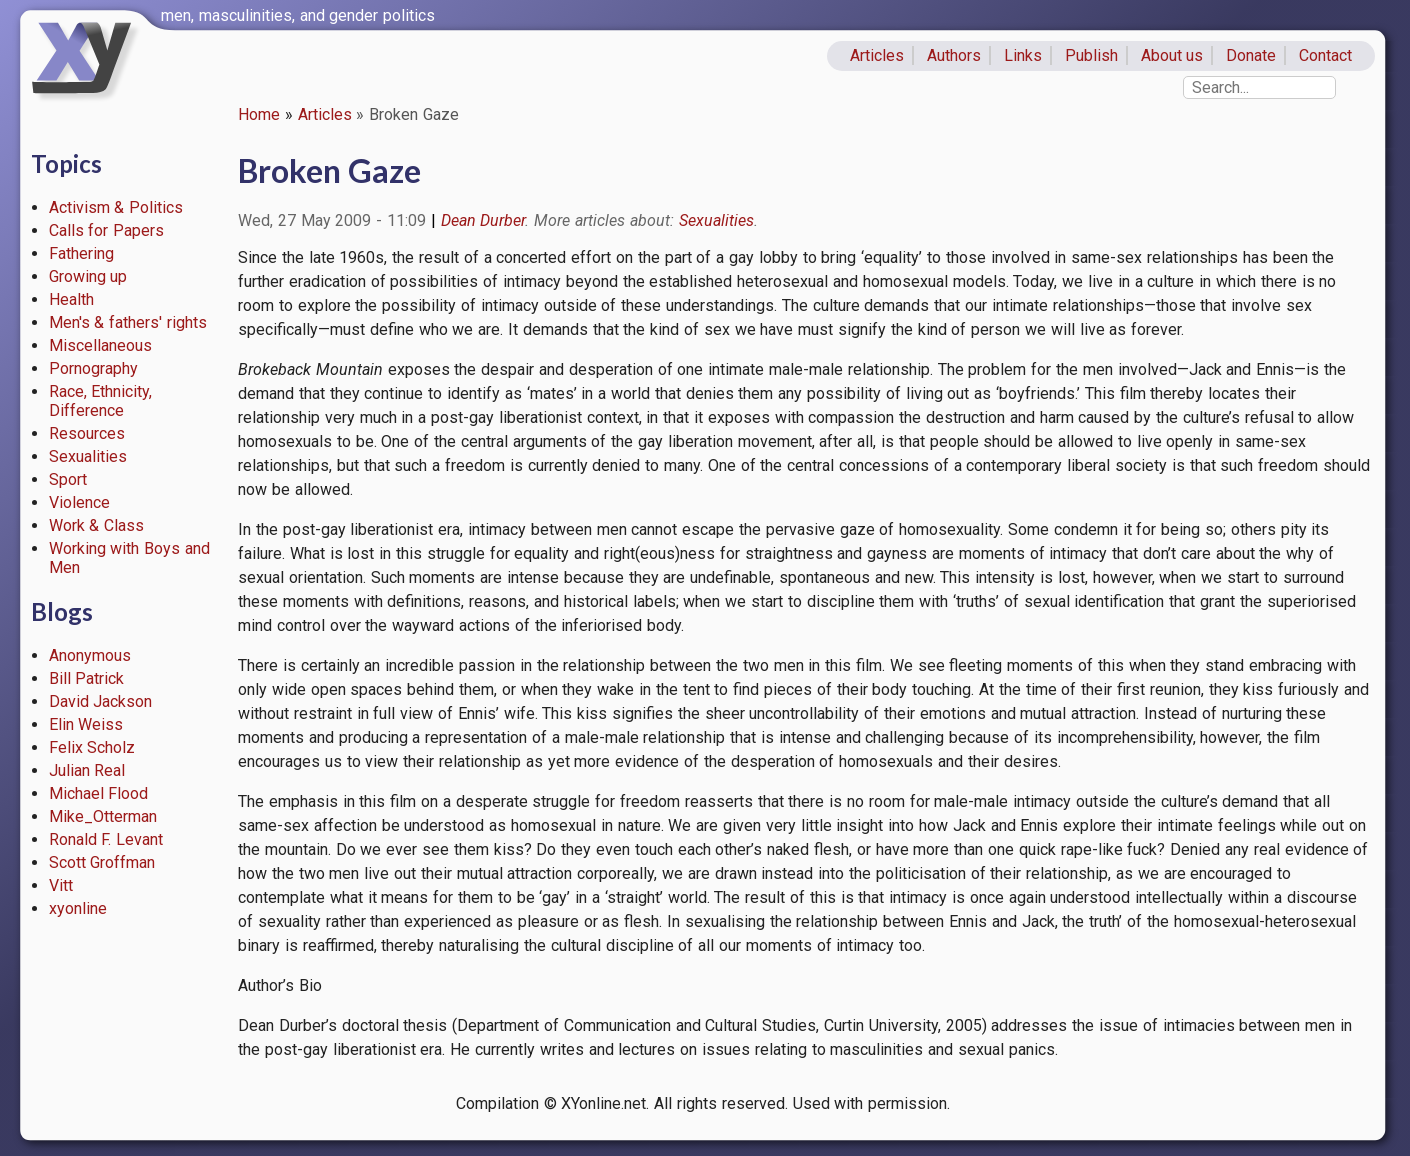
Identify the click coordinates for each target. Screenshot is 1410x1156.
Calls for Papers (107, 230)
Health (71, 299)
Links (1023, 55)
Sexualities (88, 456)
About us (1172, 55)
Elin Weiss (86, 724)
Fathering (81, 253)
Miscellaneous (100, 345)
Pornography (93, 368)
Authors (954, 55)
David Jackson (101, 701)
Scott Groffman (102, 862)
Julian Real (87, 770)
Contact (1325, 55)
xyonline (78, 908)
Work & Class (97, 525)
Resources (87, 433)
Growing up (88, 276)
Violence (79, 502)
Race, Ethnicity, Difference (101, 401)
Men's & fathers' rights (128, 322)
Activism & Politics (116, 207)
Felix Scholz (92, 747)
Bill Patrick (87, 678)
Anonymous (90, 655)
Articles (877, 55)
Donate (1251, 55)
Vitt (61, 885)
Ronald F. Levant (106, 839)
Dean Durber (483, 220)
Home (259, 114)
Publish (1091, 55)
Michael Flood (99, 793)
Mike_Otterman (103, 816)
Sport (68, 479)
